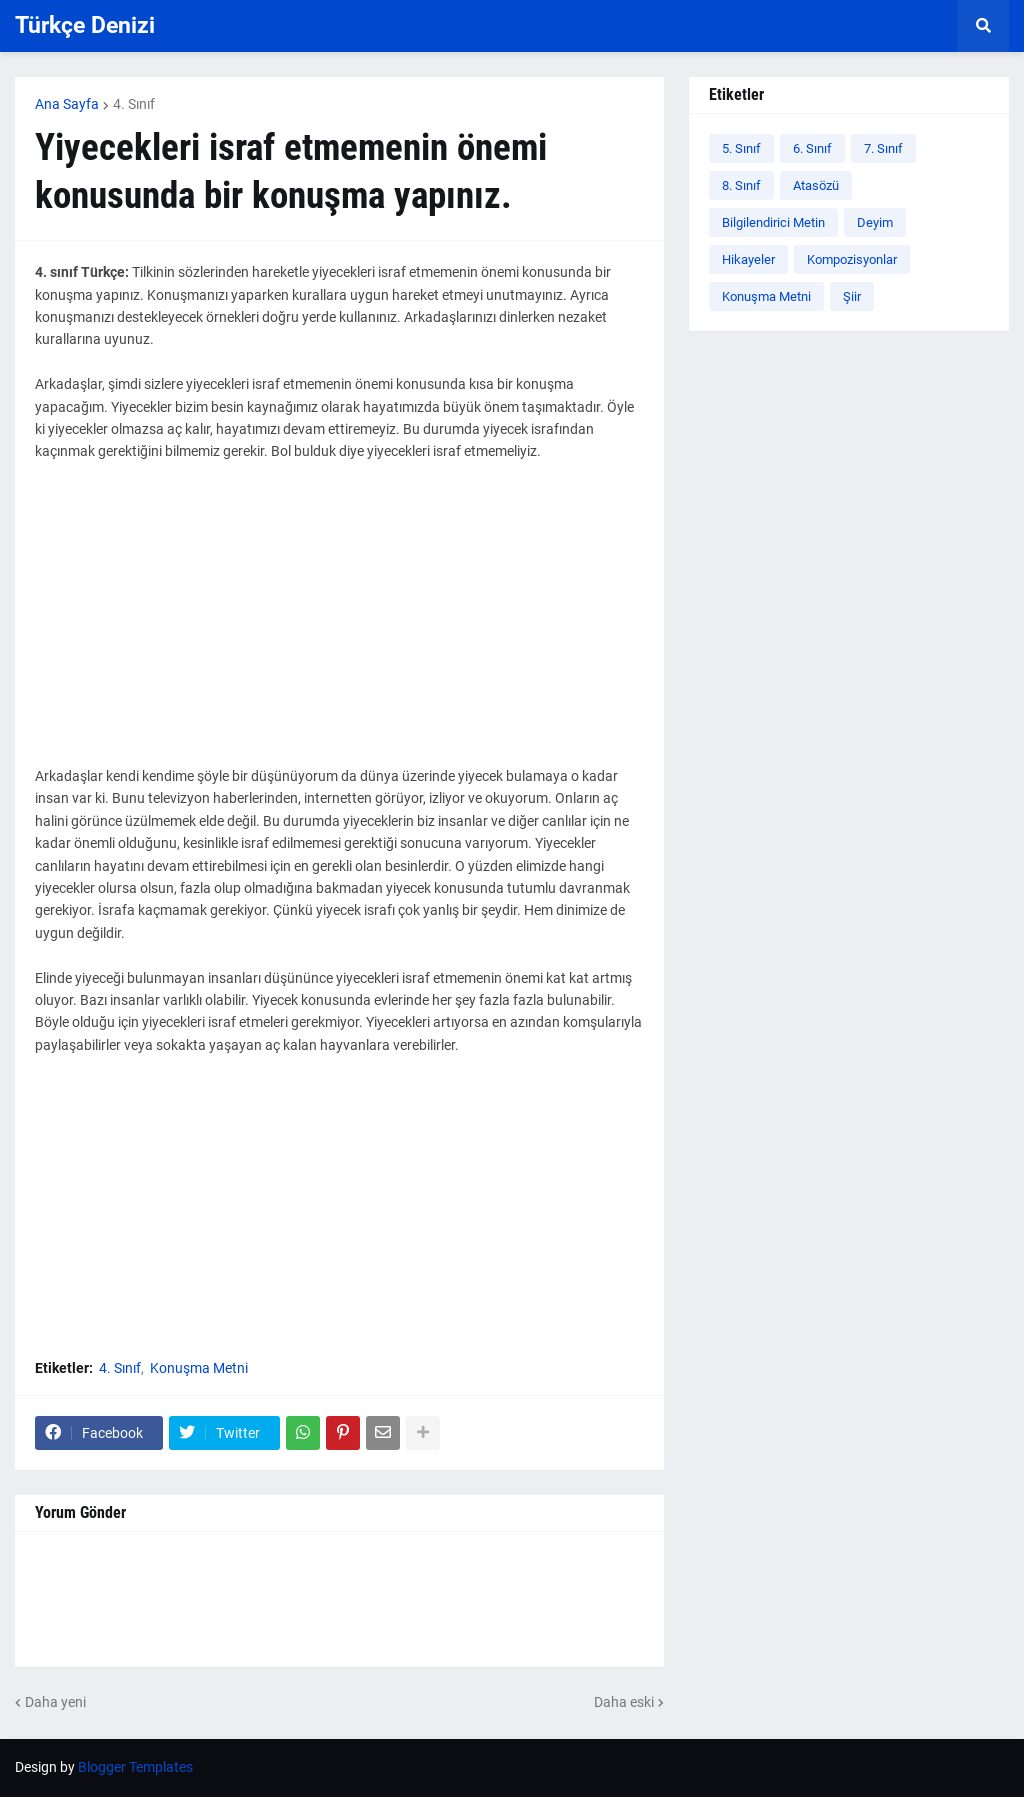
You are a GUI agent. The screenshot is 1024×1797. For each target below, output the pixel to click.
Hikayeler (748, 259)
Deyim (875, 222)
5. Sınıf (741, 148)
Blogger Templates (135, 1767)
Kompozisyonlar (852, 259)
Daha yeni (55, 1702)
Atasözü (816, 185)
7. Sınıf (883, 148)
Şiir (852, 296)
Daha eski (624, 1702)
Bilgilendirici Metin (773, 222)
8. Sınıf (741, 185)
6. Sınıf (812, 148)
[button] (983, 26)
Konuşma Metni (199, 1368)
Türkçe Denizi (85, 25)
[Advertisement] (339, 625)
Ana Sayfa (67, 104)
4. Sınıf (134, 104)
